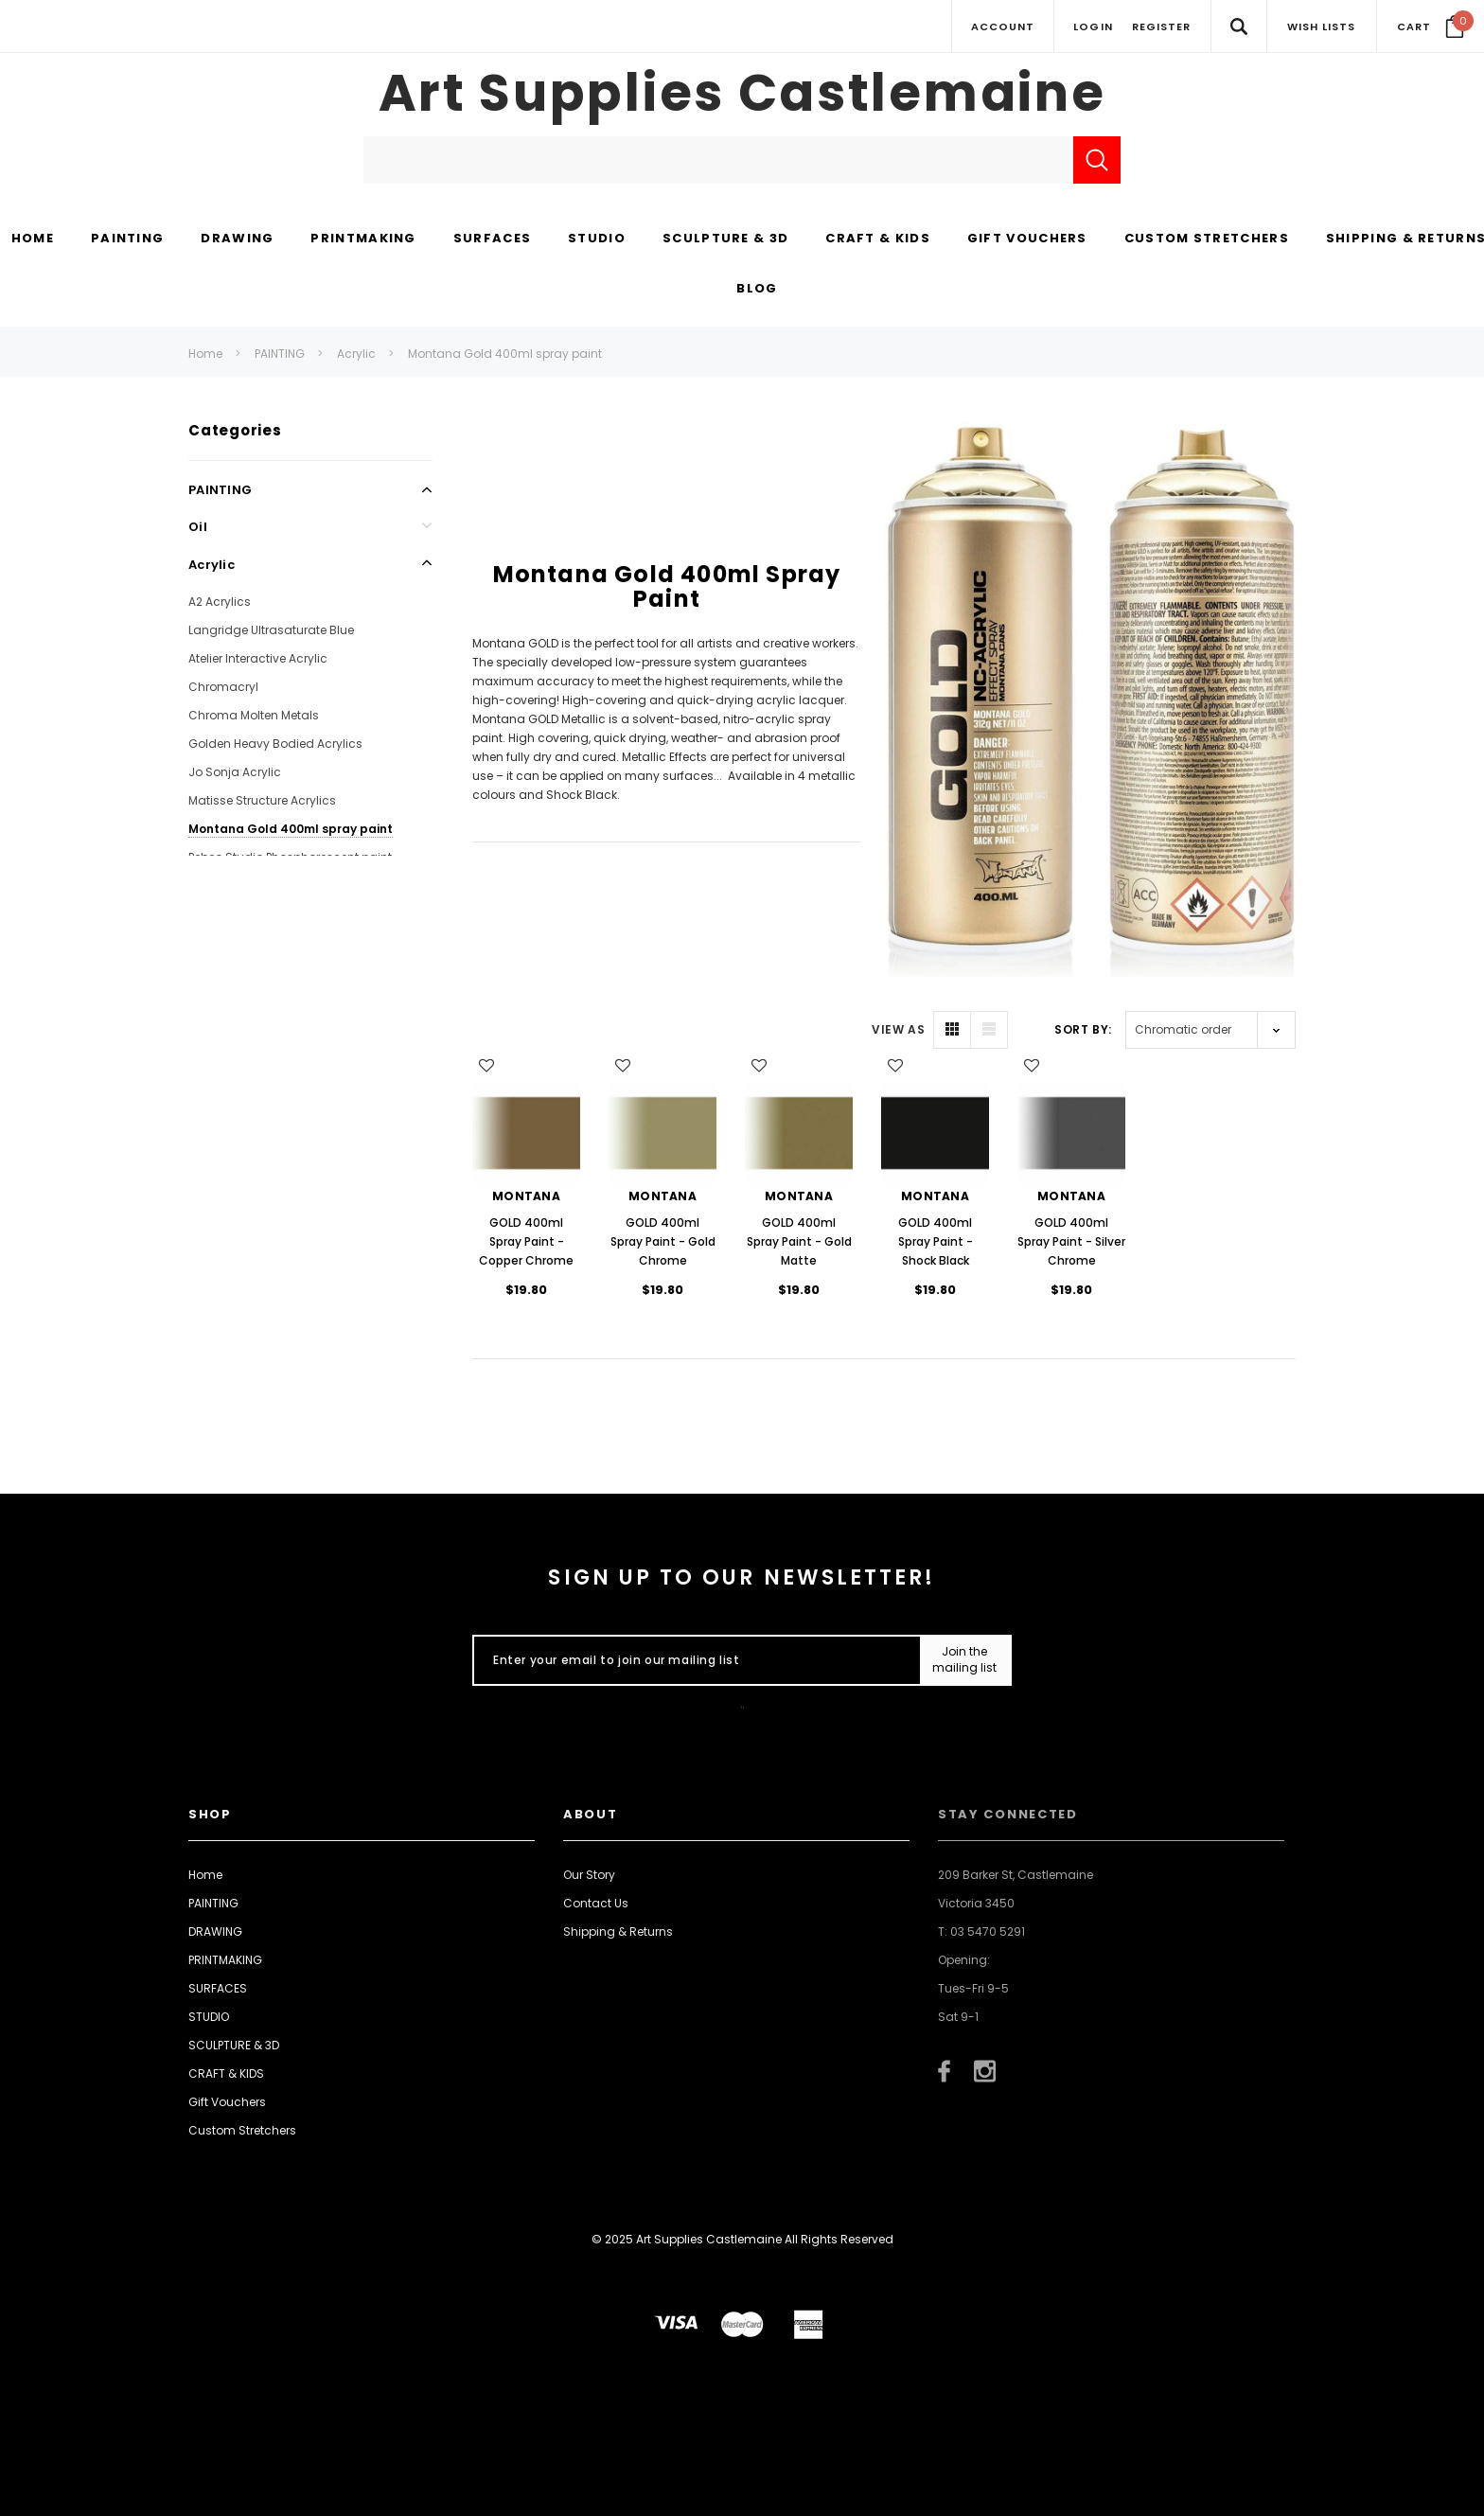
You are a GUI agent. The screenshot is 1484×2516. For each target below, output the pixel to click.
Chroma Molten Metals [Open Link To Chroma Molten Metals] (253, 715)
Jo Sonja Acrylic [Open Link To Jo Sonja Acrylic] (234, 772)
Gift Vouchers (227, 2102)
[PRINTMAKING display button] (362, 239)
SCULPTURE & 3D (233, 2045)
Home (205, 354)
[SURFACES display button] (492, 239)
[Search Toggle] (1238, 26)
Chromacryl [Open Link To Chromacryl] (223, 687)
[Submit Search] (1097, 160)
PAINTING (280, 354)
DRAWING (215, 1931)
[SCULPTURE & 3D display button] (725, 239)
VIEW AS (898, 1029)
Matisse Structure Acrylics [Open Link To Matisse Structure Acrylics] (262, 800)
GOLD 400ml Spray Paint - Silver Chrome (1071, 1241)
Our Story (589, 1875)
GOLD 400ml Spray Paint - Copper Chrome (526, 1241)
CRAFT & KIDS (226, 2073)
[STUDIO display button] (597, 239)
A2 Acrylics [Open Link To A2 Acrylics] (219, 602)
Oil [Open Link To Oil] (197, 527)
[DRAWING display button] (237, 239)
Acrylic (356, 354)
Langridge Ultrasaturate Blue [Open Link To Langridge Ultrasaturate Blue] (271, 630)
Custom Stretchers (242, 2130)
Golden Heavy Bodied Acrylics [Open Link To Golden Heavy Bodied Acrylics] (275, 743)
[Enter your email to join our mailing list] (692, 1660)
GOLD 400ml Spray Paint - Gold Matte (799, 1241)
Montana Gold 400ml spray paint (505, 354)
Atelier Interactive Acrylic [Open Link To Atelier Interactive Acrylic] (257, 658)
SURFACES (217, 1988)
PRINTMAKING (225, 1960)
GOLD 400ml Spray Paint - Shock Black (935, 1241)
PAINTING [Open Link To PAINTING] (220, 490)
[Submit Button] (965, 1660)
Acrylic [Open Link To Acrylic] (211, 565)
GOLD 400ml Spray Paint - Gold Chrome (663, 1241)
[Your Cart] (1430, 26)
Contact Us (595, 1903)
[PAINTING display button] (127, 239)
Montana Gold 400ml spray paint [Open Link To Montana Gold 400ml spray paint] (290, 829)
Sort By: (1083, 1029)
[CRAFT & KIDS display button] (877, 239)
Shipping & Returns (618, 1931)
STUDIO (208, 2017)
